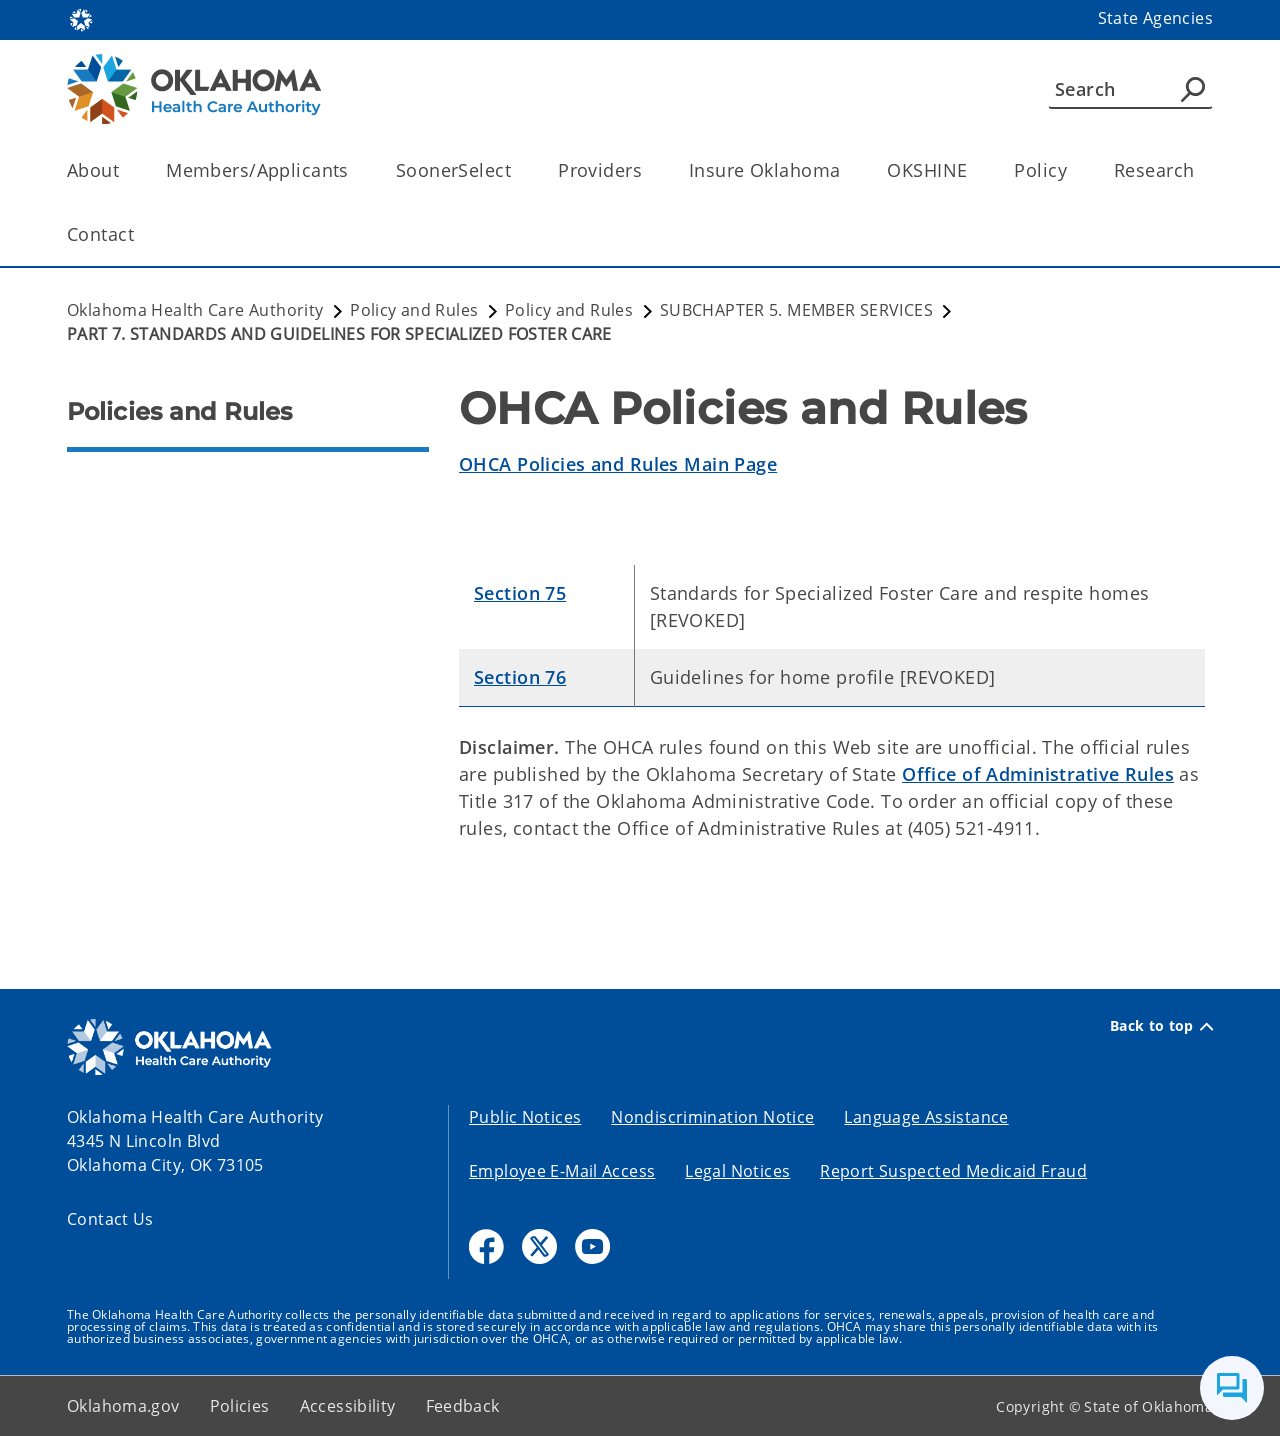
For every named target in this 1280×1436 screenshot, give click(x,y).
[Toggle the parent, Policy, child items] (1073, 170)
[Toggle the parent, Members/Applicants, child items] (355, 170)
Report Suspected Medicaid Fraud (953, 1171)
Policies (240, 1406)
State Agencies (1155, 18)
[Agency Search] (1193, 89)
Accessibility (348, 1406)
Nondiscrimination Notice (712, 1117)
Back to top (1161, 1026)
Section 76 (520, 677)
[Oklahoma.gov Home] (81, 18)
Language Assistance (926, 1117)
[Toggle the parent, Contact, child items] (140, 234)
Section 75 (520, 593)
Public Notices (525, 1117)
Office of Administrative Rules (1038, 774)
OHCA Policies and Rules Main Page (618, 464)
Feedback (463, 1406)
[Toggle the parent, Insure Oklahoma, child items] (846, 170)
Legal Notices (737, 1171)
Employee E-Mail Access (562, 1171)
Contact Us (110, 1219)
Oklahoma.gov (123, 1406)
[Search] (1130, 89)
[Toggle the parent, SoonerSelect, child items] (517, 170)
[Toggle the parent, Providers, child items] (648, 170)
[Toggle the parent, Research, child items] (1200, 170)
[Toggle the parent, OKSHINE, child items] (973, 170)
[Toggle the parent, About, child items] (125, 170)
